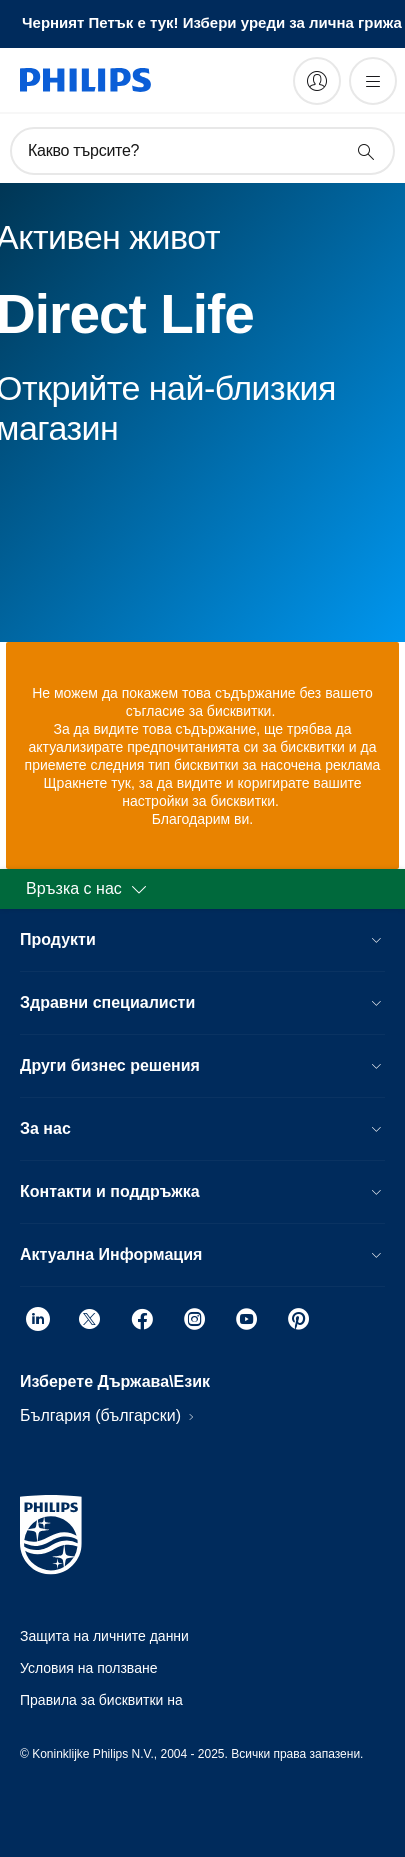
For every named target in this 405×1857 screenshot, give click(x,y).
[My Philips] (317, 81)
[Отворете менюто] (373, 81)
